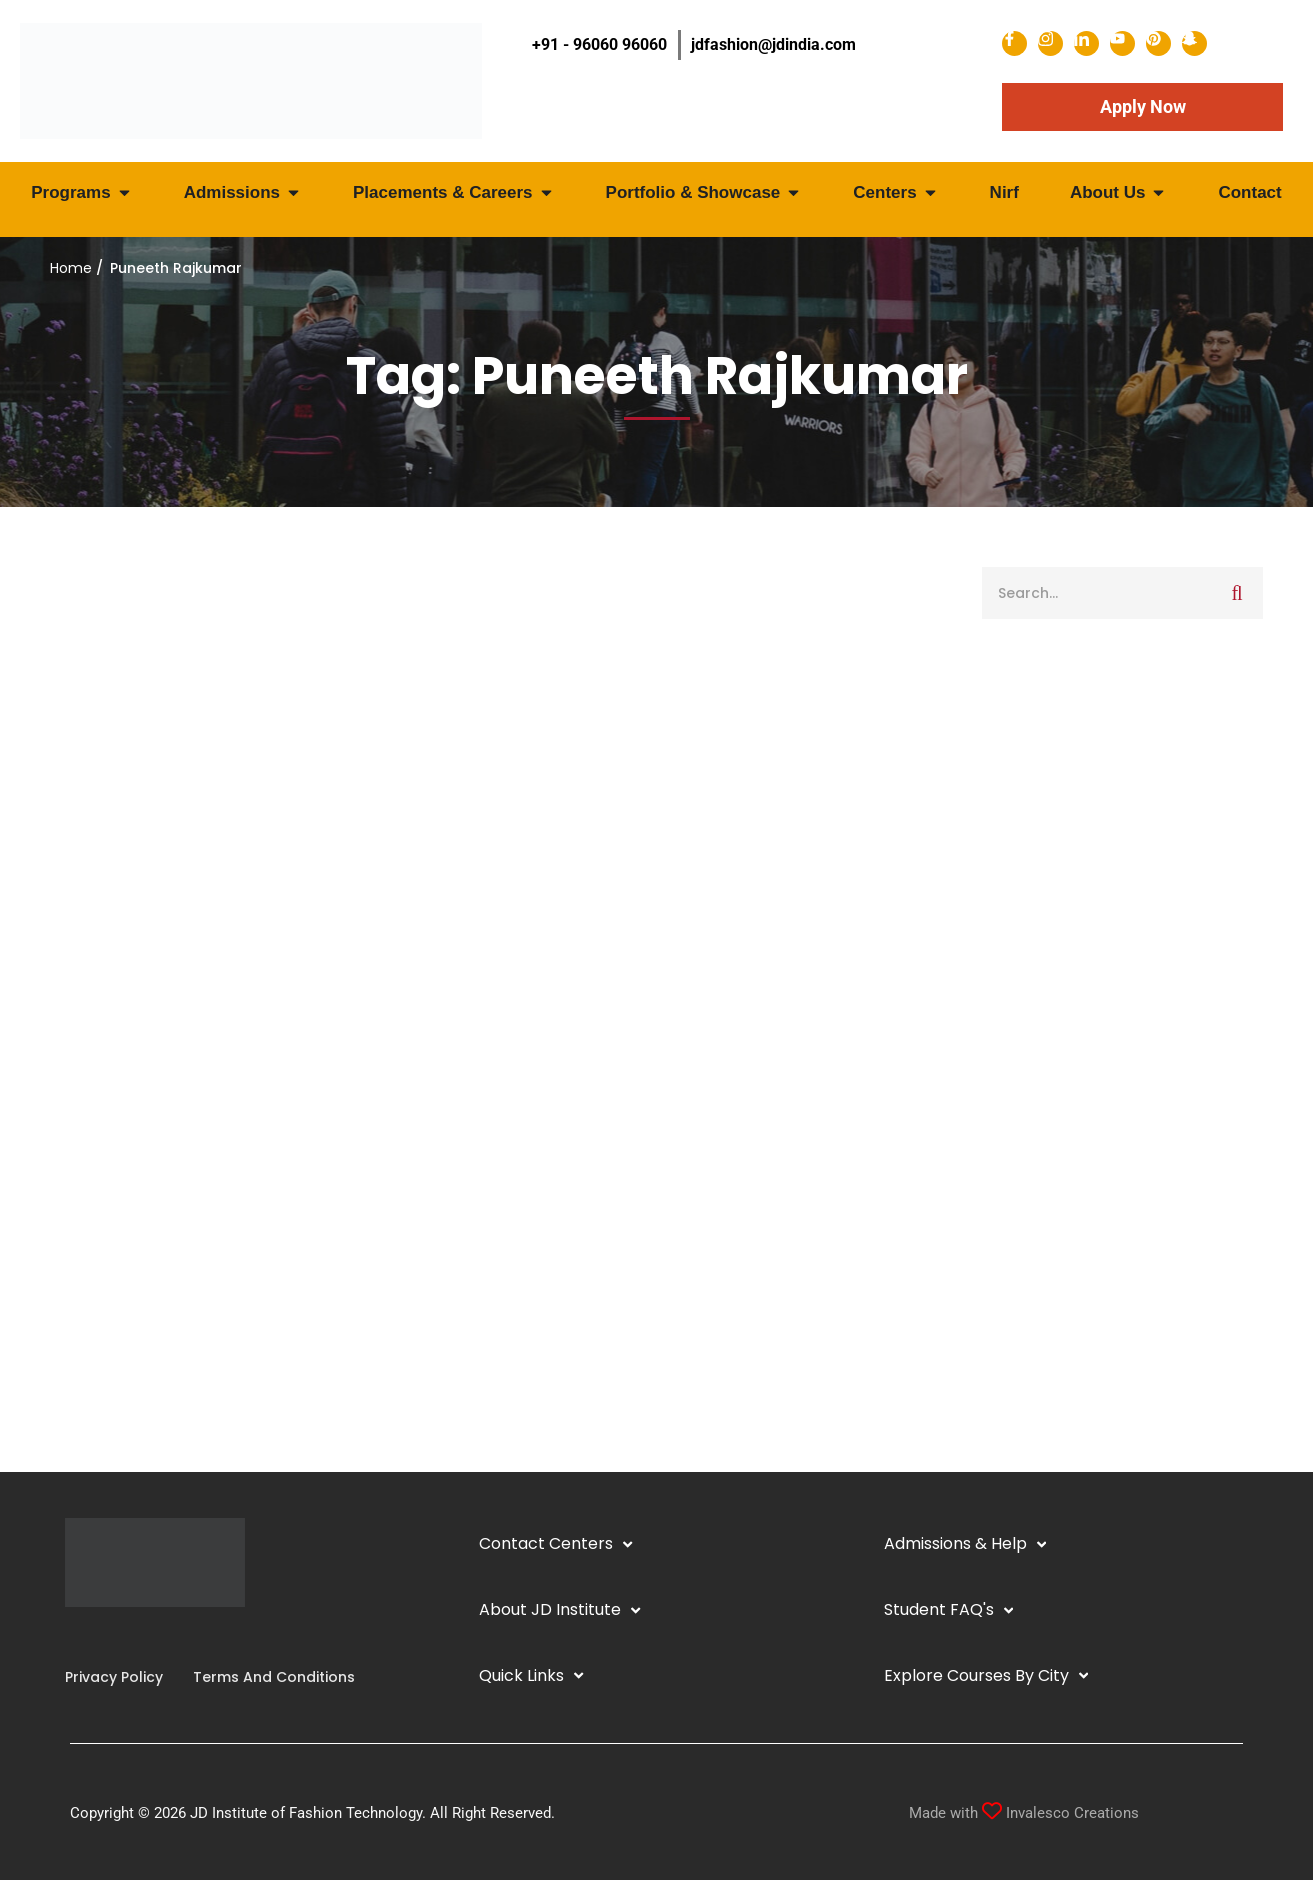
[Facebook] (65, 1636)
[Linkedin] (97, 1636)
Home (71, 268)
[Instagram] (81, 1636)
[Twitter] (129, 1636)
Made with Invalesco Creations (1024, 1813)
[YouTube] (113, 1636)
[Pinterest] (145, 1636)
